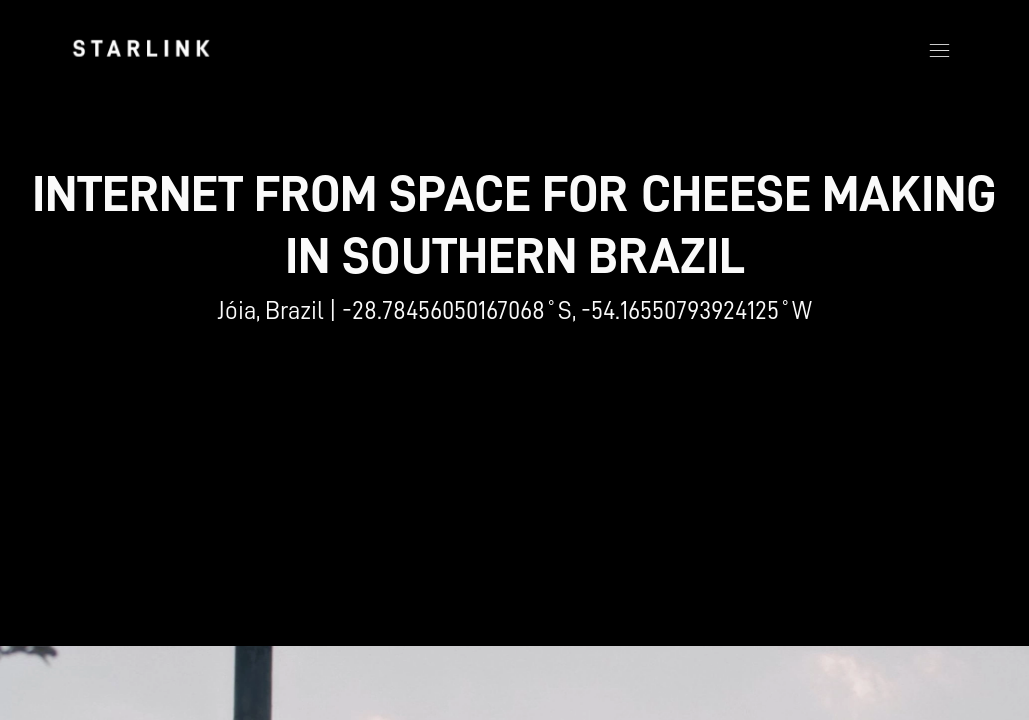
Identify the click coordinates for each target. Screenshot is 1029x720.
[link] (141, 48)
